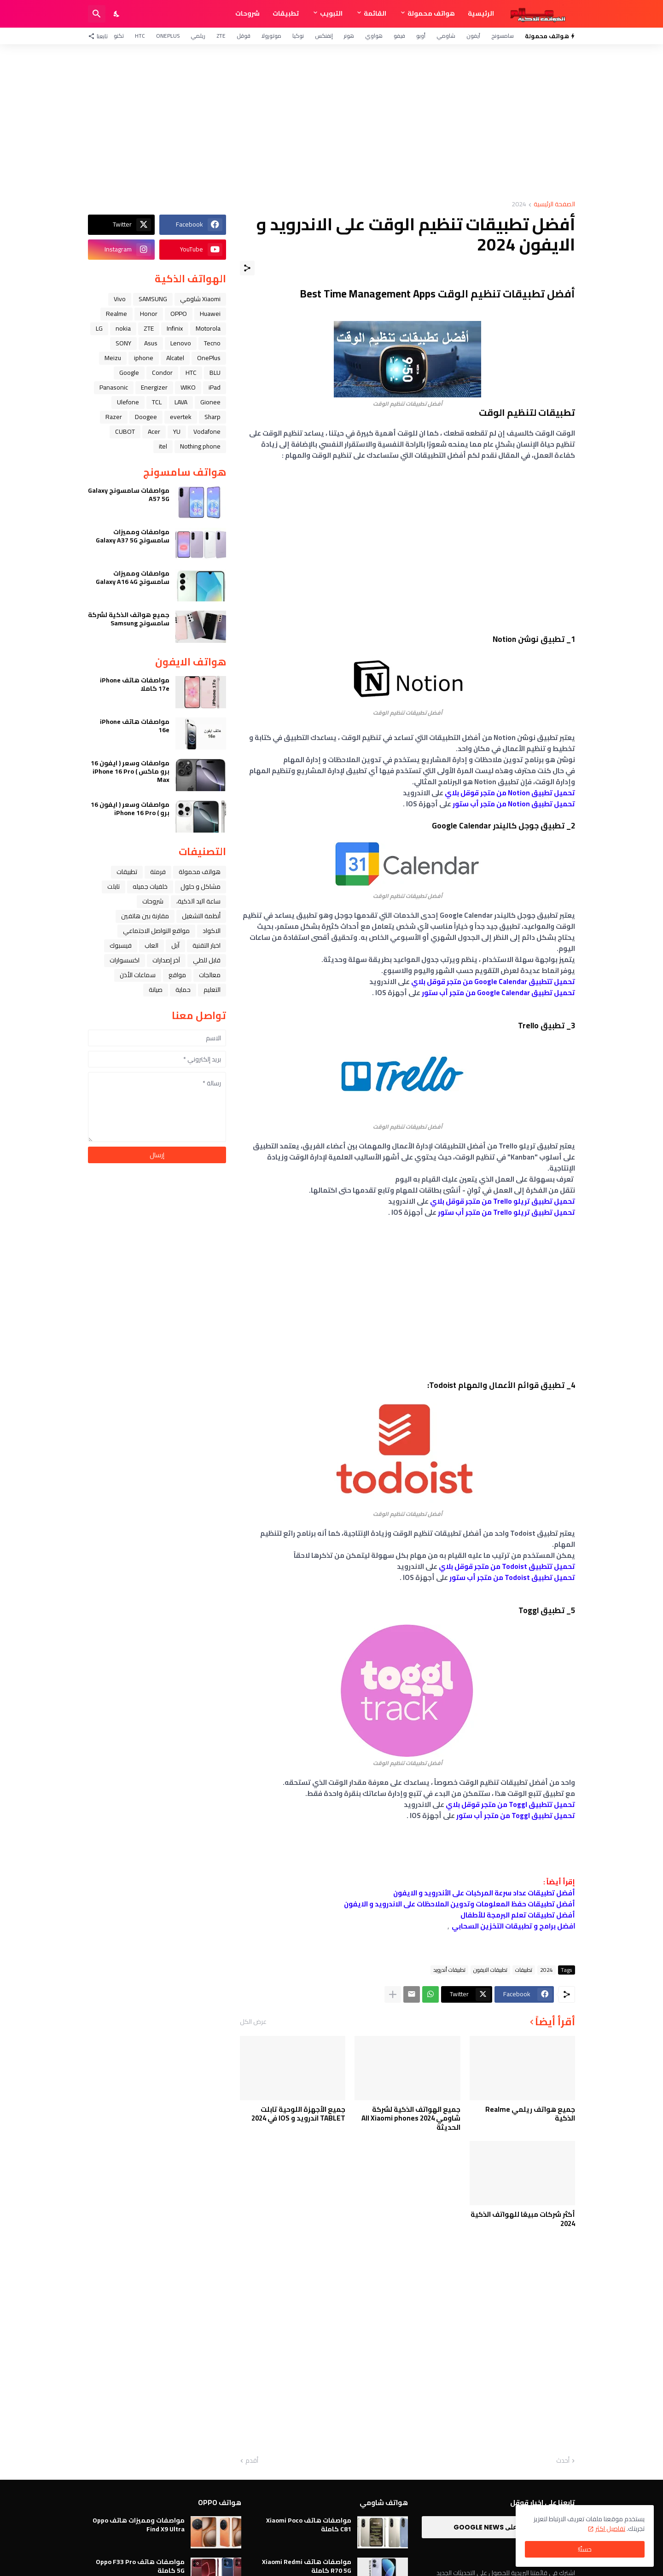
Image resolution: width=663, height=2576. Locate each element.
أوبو (420, 35)
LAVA (180, 402)
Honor (148, 314)
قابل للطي (207, 960)
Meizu (113, 358)
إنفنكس (324, 35)
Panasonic (113, 387)
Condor (162, 373)
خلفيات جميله (150, 886)
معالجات (210, 975)
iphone (143, 358)
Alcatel (175, 358)
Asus (150, 343)
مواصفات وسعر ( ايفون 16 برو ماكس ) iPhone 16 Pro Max (130, 771)
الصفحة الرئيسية (554, 205)
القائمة (375, 13)
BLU (215, 373)
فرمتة (158, 872)
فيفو (399, 35)
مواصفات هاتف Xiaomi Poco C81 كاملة (308, 2524)
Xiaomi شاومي (200, 299)
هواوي (374, 35)
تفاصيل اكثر (610, 2529)
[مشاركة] (247, 268)
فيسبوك (121, 945)
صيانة (156, 990)
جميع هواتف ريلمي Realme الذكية (530, 2114)
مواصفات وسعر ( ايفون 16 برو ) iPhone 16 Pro (130, 808)
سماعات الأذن (138, 975)
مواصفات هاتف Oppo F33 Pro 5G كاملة (140, 2566)
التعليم (212, 990)
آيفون (473, 35)
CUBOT (125, 431)
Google (129, 373)
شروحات (247, 13)
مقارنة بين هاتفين (145, 916)
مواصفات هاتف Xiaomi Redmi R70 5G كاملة (306, 2566)
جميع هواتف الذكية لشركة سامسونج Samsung (128, 619)
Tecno (212, 343)
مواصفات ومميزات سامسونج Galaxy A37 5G (132, 536)
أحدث (563, 2460)
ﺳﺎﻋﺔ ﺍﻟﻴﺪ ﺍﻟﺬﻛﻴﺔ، (198, 901)
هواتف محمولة (431, 13)
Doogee (146, 417)
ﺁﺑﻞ (175, 945)
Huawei (210, 314)
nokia (123, 328)
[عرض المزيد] (392, 1994)
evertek (181, 417)
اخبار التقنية (206, 945)
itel (163, 446)
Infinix (175, 328)
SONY (123, 343)
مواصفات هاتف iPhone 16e (134, 725)
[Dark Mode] (117, 14)
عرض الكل (253, 2021)
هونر (349, 35)
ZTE (221, 35)
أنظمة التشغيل (201, 916)
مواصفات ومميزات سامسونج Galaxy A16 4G (132, 577)
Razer (113, 417)
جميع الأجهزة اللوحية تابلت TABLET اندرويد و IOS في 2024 (298, 2114)
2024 (519, 205)
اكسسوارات (125, 960)
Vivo (120, 299)
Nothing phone (200, 446)
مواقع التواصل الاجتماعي (156, 931)
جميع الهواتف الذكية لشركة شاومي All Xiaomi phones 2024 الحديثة (410, 2118)
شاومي (445, 35)
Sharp (212, 417)
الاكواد (212, 931)
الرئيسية (481, 13)
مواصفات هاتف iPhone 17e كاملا (134, 684)
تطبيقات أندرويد (449, 1970)
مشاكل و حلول (200, 886)
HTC (140, 35)
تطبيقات (286, 13)
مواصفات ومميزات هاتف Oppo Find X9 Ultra (139, 2524)
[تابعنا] (100, 36)
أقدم (251, 2460)
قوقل (243, 35)
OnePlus (168, 35)
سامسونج (502, 35)
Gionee (210, 402)
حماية (183, 990)
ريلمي (198, 35)
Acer (154, 431)
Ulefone (128, 402)
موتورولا (271, 35)
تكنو (119, 35)
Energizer (154, 387)
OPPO (178, 314)
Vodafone (207, 431)
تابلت (113, 886)
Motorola (208, 328)
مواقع (177, 975)
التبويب (331, 13)
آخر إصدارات (166, 960)
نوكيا (298, 35)
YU (176, 431)
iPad (215, 387)
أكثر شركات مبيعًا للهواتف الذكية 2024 (523, 2219)
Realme (116, 314)
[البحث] (96, 14)
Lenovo (180, 343)
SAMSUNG (153, 299)
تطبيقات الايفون (490, 1970)
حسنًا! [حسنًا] (585, 2549)
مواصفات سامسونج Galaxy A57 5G (128, 494)
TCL (157, 402)
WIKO (188, 387)
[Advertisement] (331, 122)
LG (99, 328)
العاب (151, 945)
